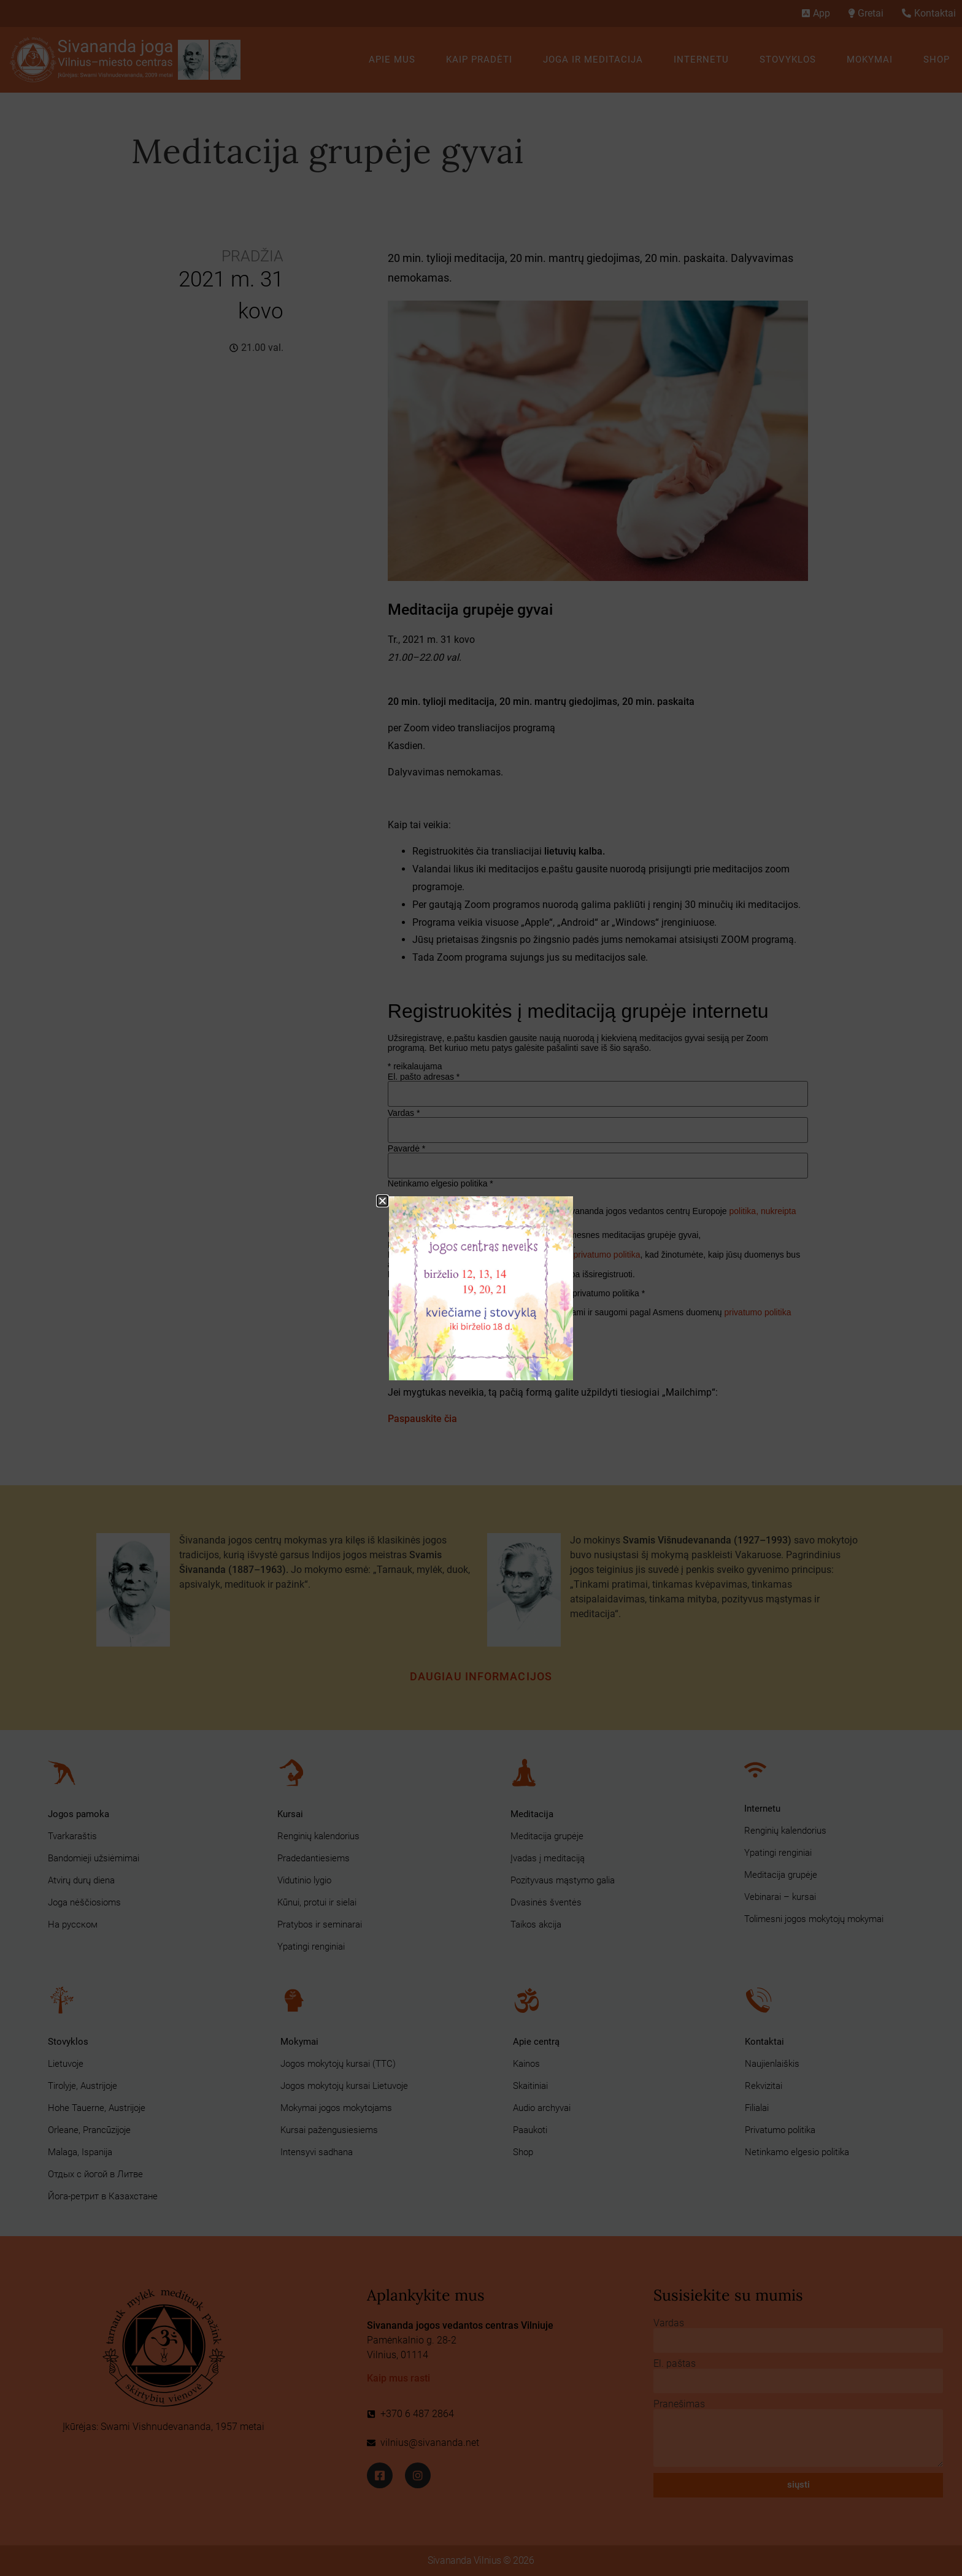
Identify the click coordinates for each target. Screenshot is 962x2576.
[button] (382, 1200)
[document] (481, 1288)
